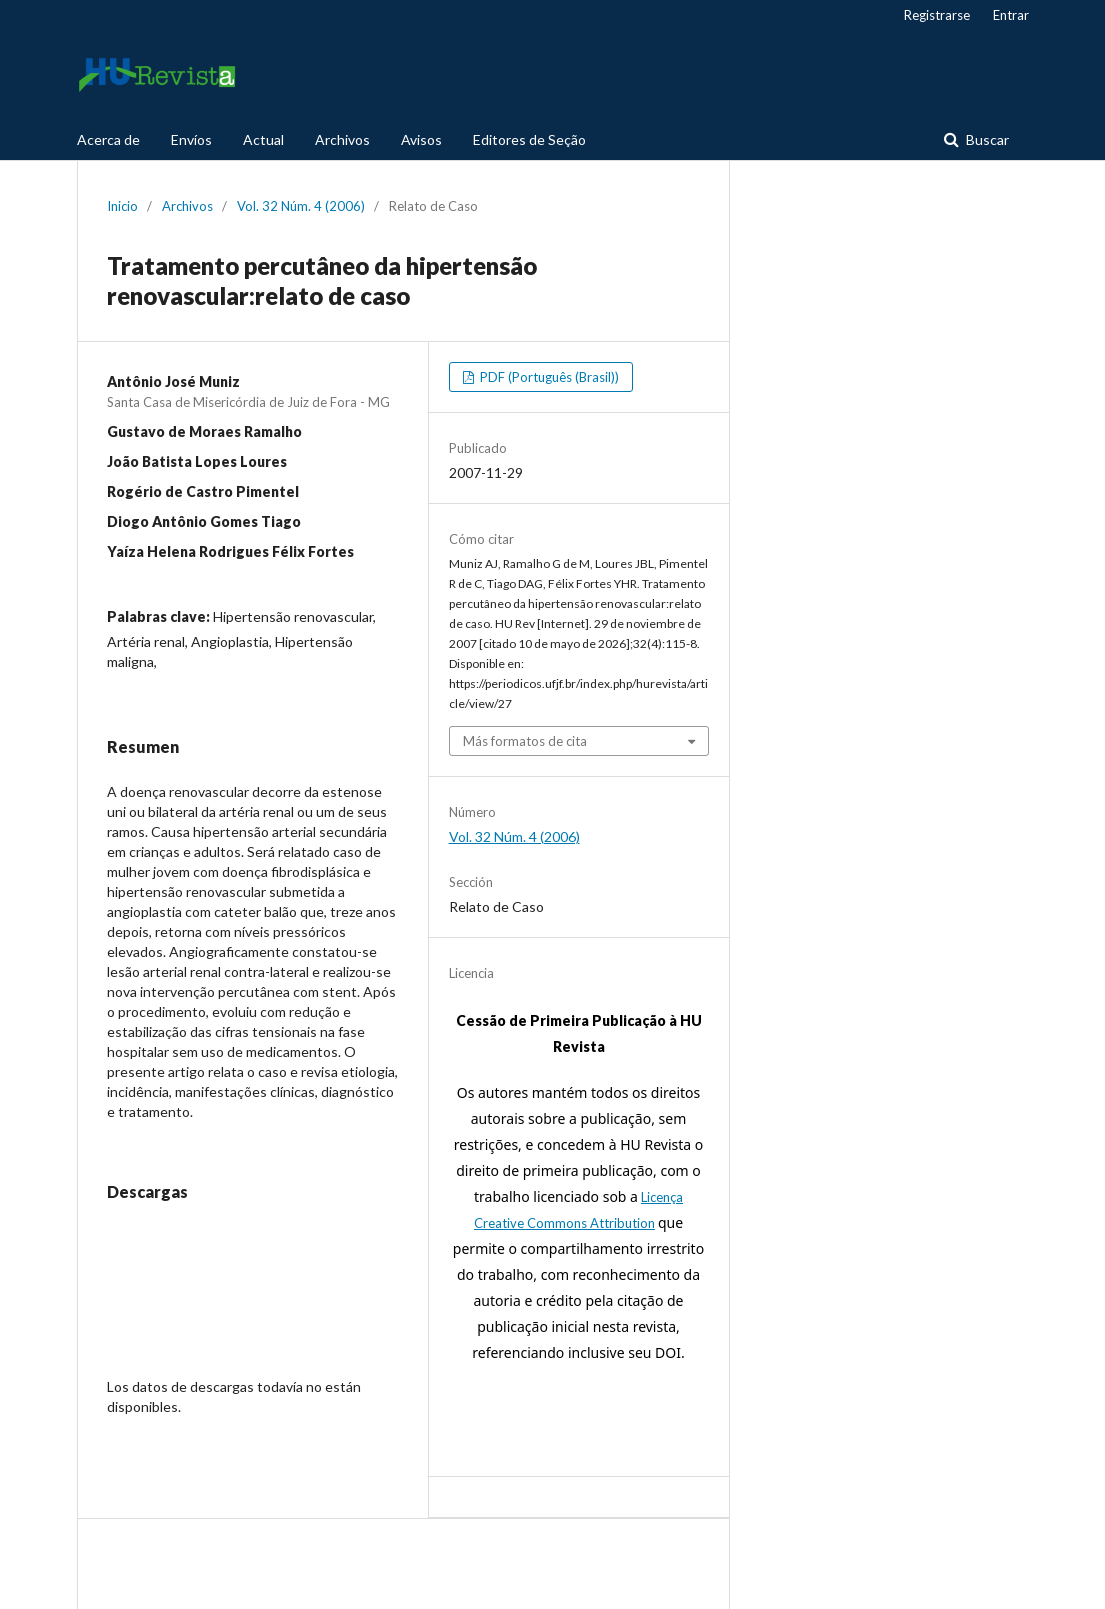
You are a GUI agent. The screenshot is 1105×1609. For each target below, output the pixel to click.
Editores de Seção (529, 139)
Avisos (421, 139)
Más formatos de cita (525, 741)
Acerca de (108, 139)
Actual (263, 139)
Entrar (1011, 15)
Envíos (191, 139)
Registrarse (937, 15)
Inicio (122, 206)
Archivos (342, 139)
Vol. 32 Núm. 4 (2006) (301, 206)
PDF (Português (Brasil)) (548, 377)
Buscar (986, 139)
